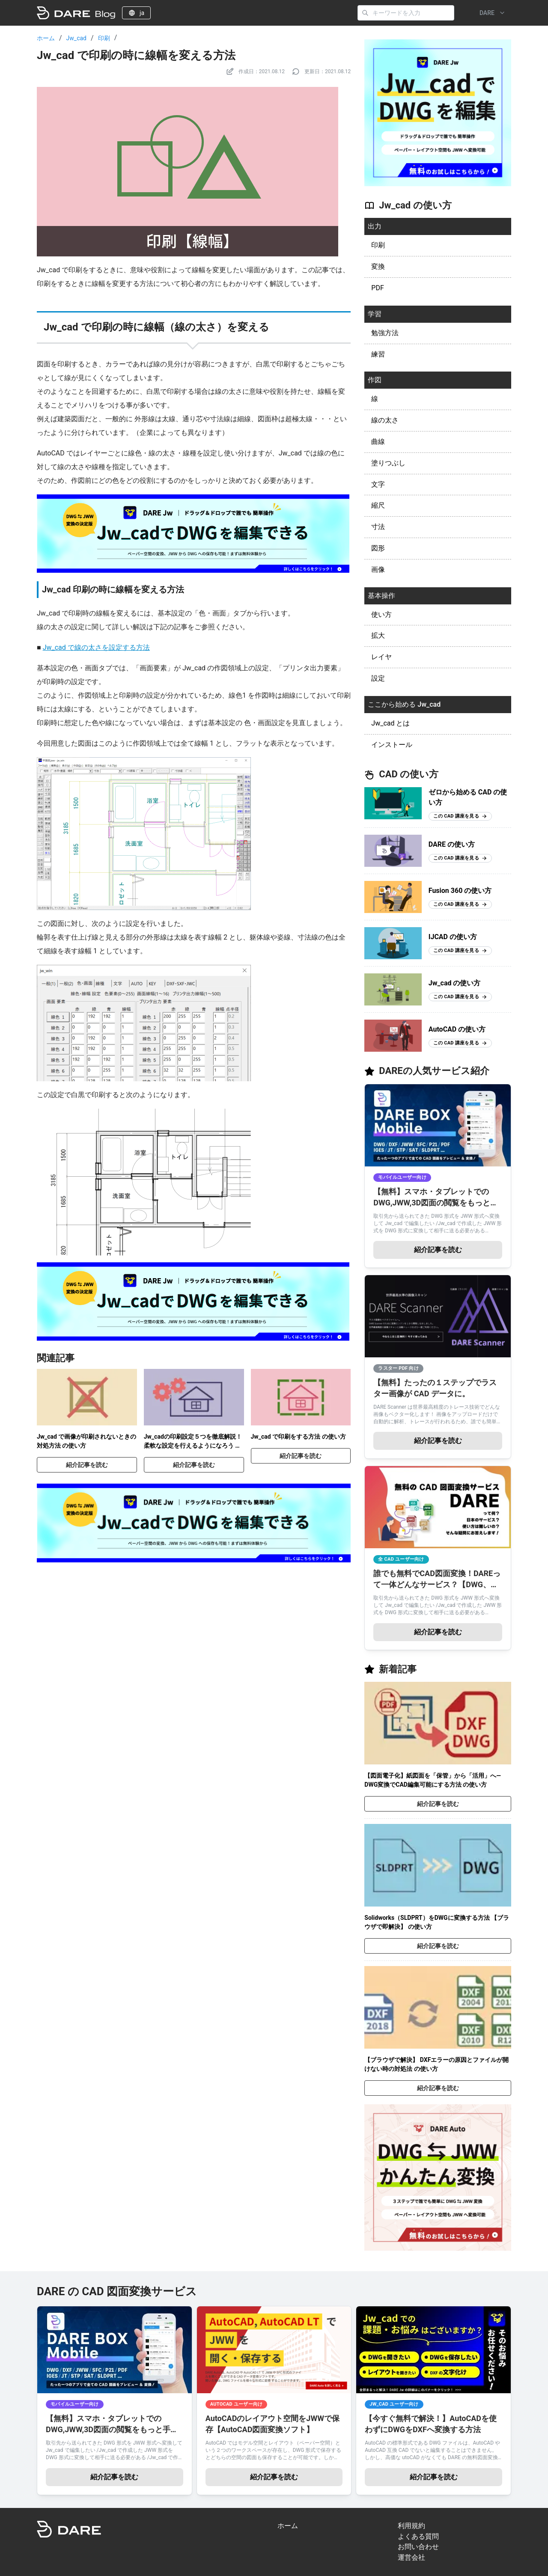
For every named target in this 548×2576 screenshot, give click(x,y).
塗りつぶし (388, 463)
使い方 (381, 614)
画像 (378, 569)
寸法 (378, 527)
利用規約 (411, 2526)
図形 (378, 548)
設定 (378, 678)
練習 (378, 354)
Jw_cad (76, 38)
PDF (377, 288)
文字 (378, 484)
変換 (378, 266)
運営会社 (411, 2557)
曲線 (378, 441)
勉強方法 (385, 333)
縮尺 (378, 505)
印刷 (104, 38)
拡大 (378, 635)
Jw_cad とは (390, 723)
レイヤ (381, 657)
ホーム (46, 38)
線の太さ (385, 420)
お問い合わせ (418, 2547)
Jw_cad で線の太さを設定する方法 (96, 647)
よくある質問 (418, 2536)
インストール (391, 745)
